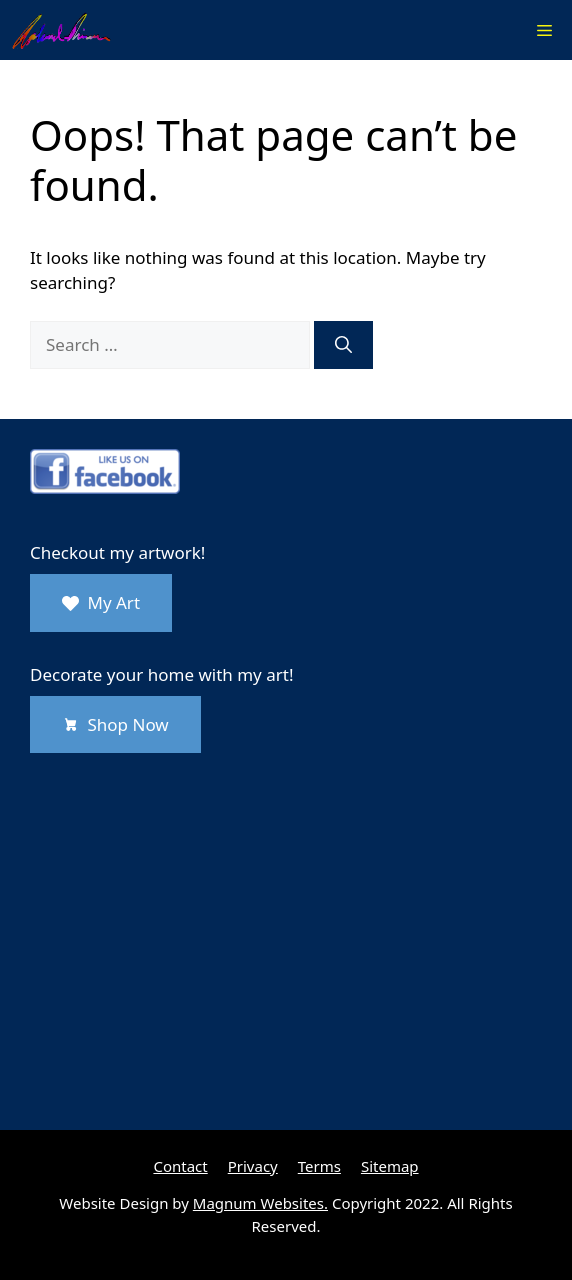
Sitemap (390, 1166)
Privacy (253, 1166)
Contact (180, 1166)
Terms (319, 1166)
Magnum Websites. (260, 1203)
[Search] (343, 345)
